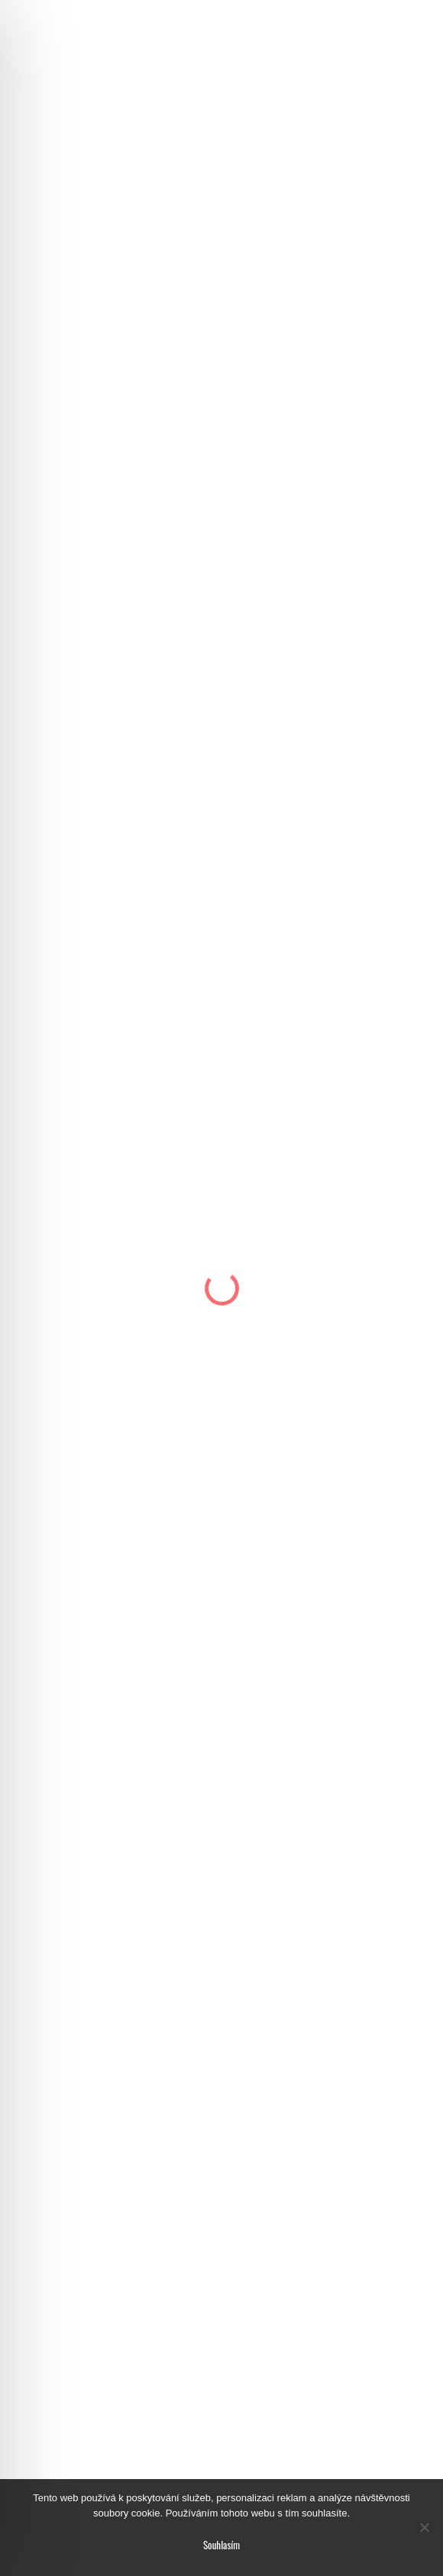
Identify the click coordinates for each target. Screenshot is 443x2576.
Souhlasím (221, 2544)
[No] (424, 2527)
